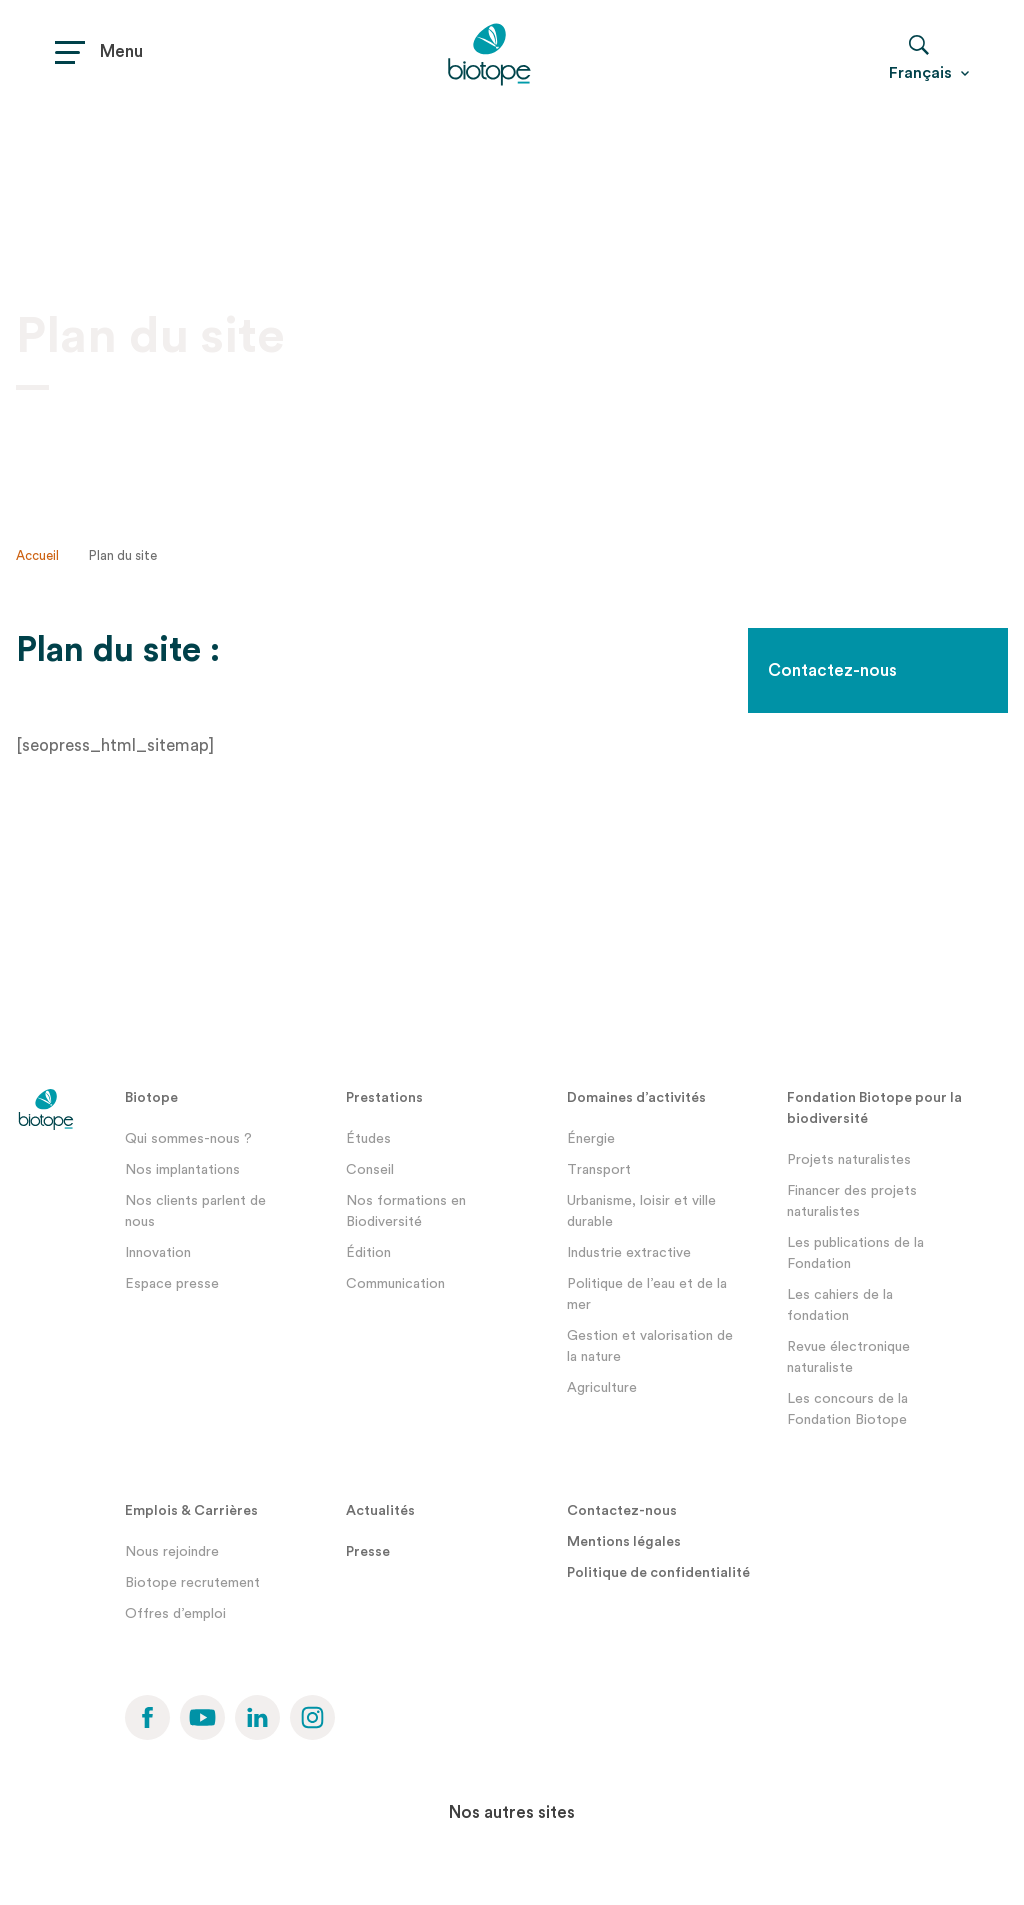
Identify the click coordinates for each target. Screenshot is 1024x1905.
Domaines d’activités (636, 1098)
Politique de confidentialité (658, 1573)
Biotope (151, 1098)
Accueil (37, 555)
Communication (395, 1284)
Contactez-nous (832, 670)
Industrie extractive (629, 1253)
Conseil (370, 1170)
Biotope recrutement (192, 1583)
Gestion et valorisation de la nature (650, 1346)
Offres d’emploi (175, 1614)
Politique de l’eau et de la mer (647, 1294)
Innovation (158, 1253)
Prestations (384, 1098)
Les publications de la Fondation (855, 1253)
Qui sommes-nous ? (188, 1139)
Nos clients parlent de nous (195, 1211)
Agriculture (602, 1388)
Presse (368, 1552)
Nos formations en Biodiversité (406, 1211)
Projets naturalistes (849, 1160)
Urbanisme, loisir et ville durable (641, 1211)
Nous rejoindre (172, 1552)
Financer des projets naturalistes (852, 1201)
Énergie (591, 1139)
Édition (368, 1253)
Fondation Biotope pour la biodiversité (874, 1108)
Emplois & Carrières (191, 1511)
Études (368, 1139)
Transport (599, 1170)
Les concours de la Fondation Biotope (847, 1409)
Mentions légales (624, 1542)
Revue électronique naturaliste (848, 1357)
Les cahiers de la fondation (840, 1305)
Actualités (380, 1511)
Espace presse (172, 1284)
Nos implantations (182, 1170)
